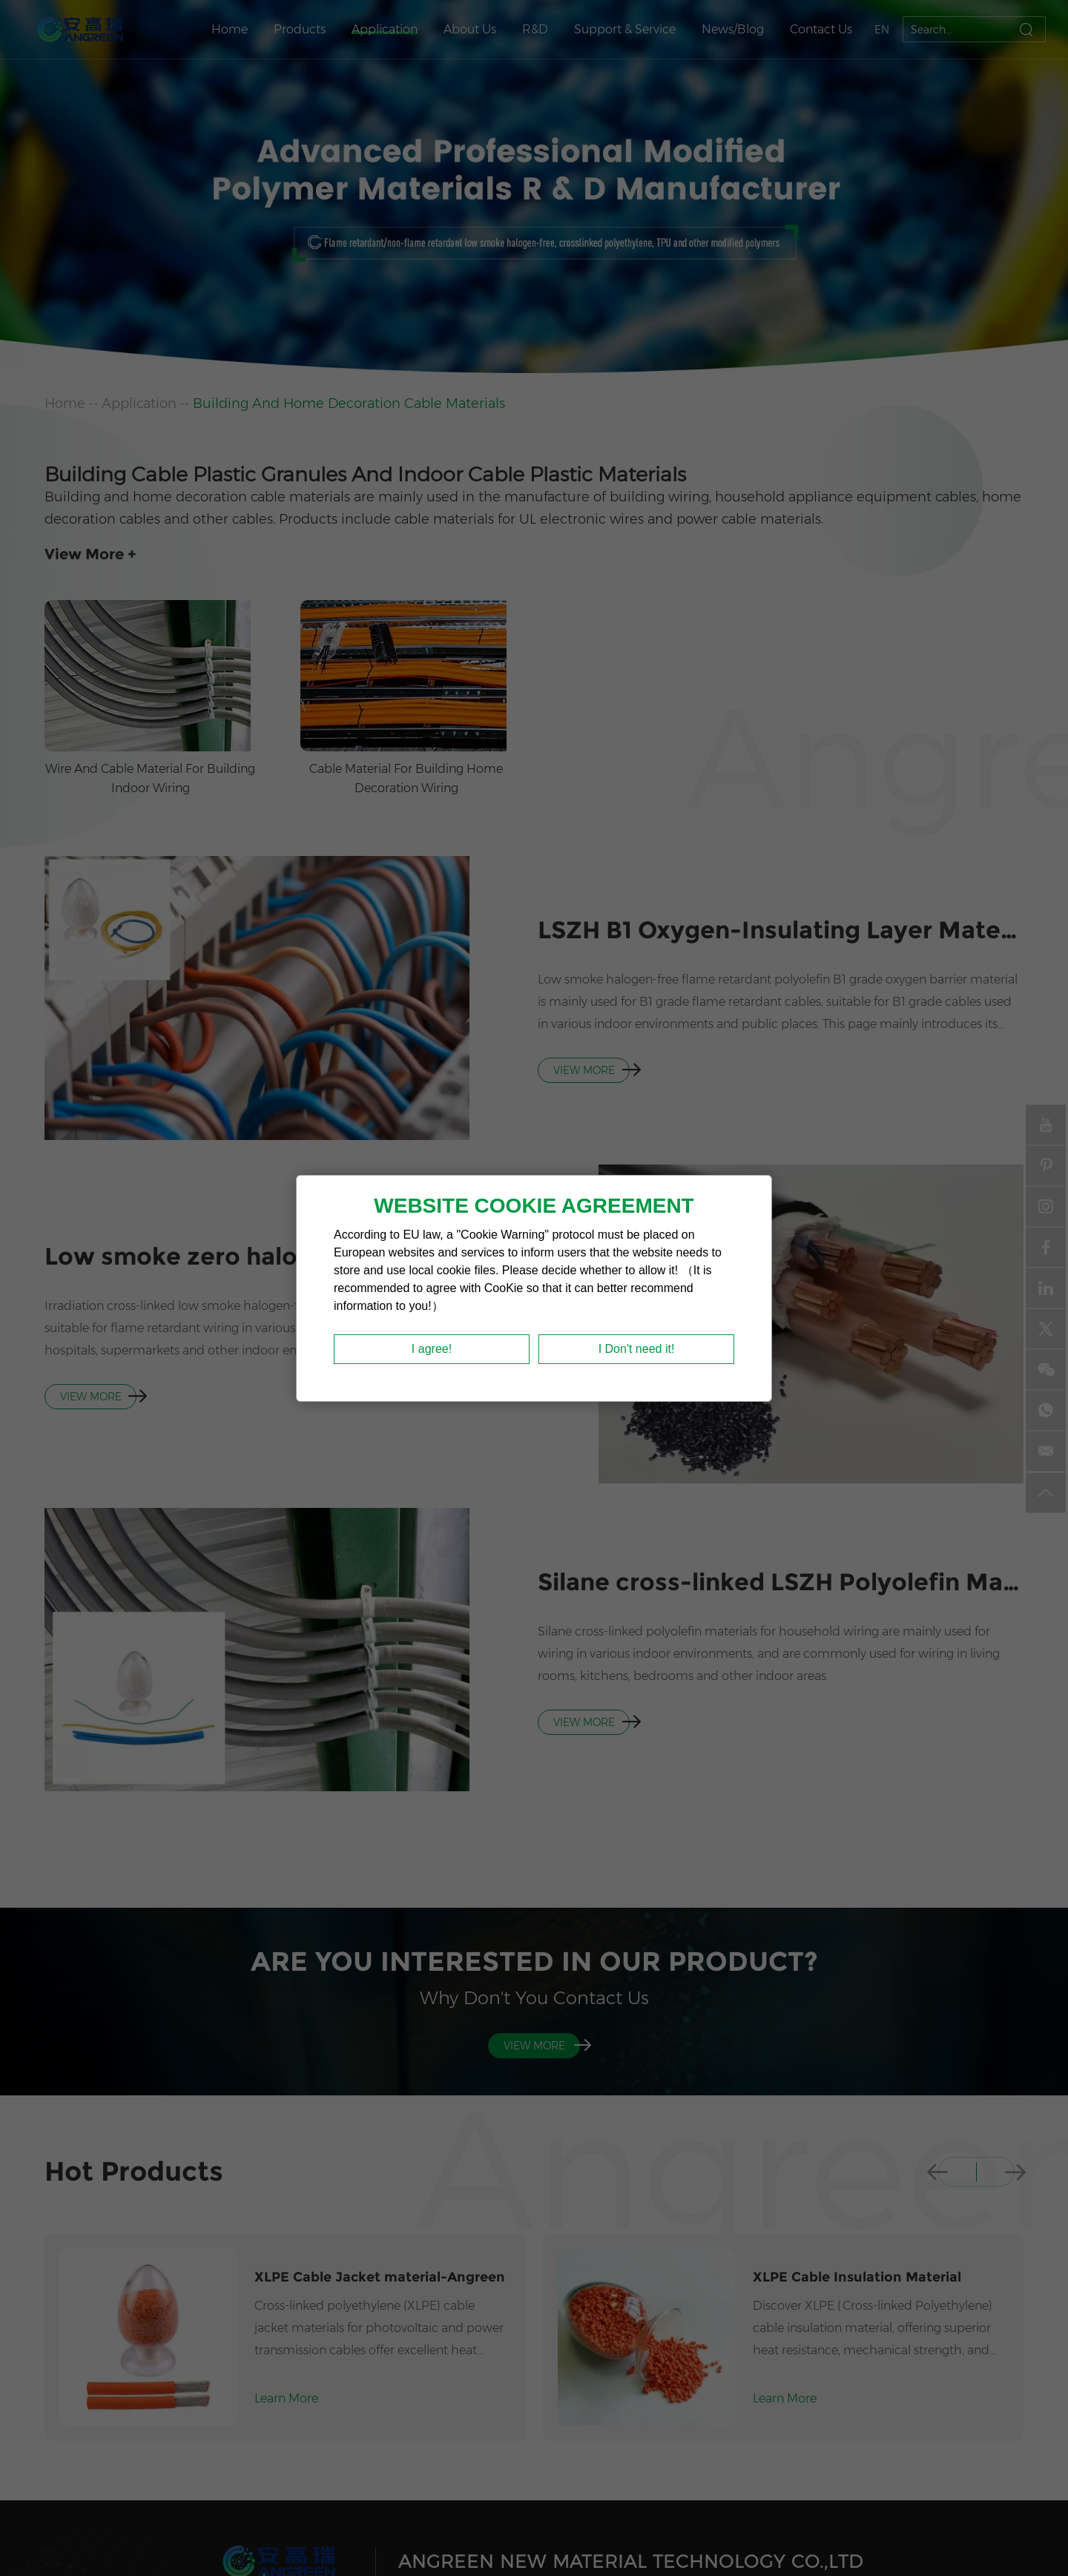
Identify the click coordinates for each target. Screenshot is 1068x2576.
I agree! (432, 1349)
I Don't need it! (637, 1349)
